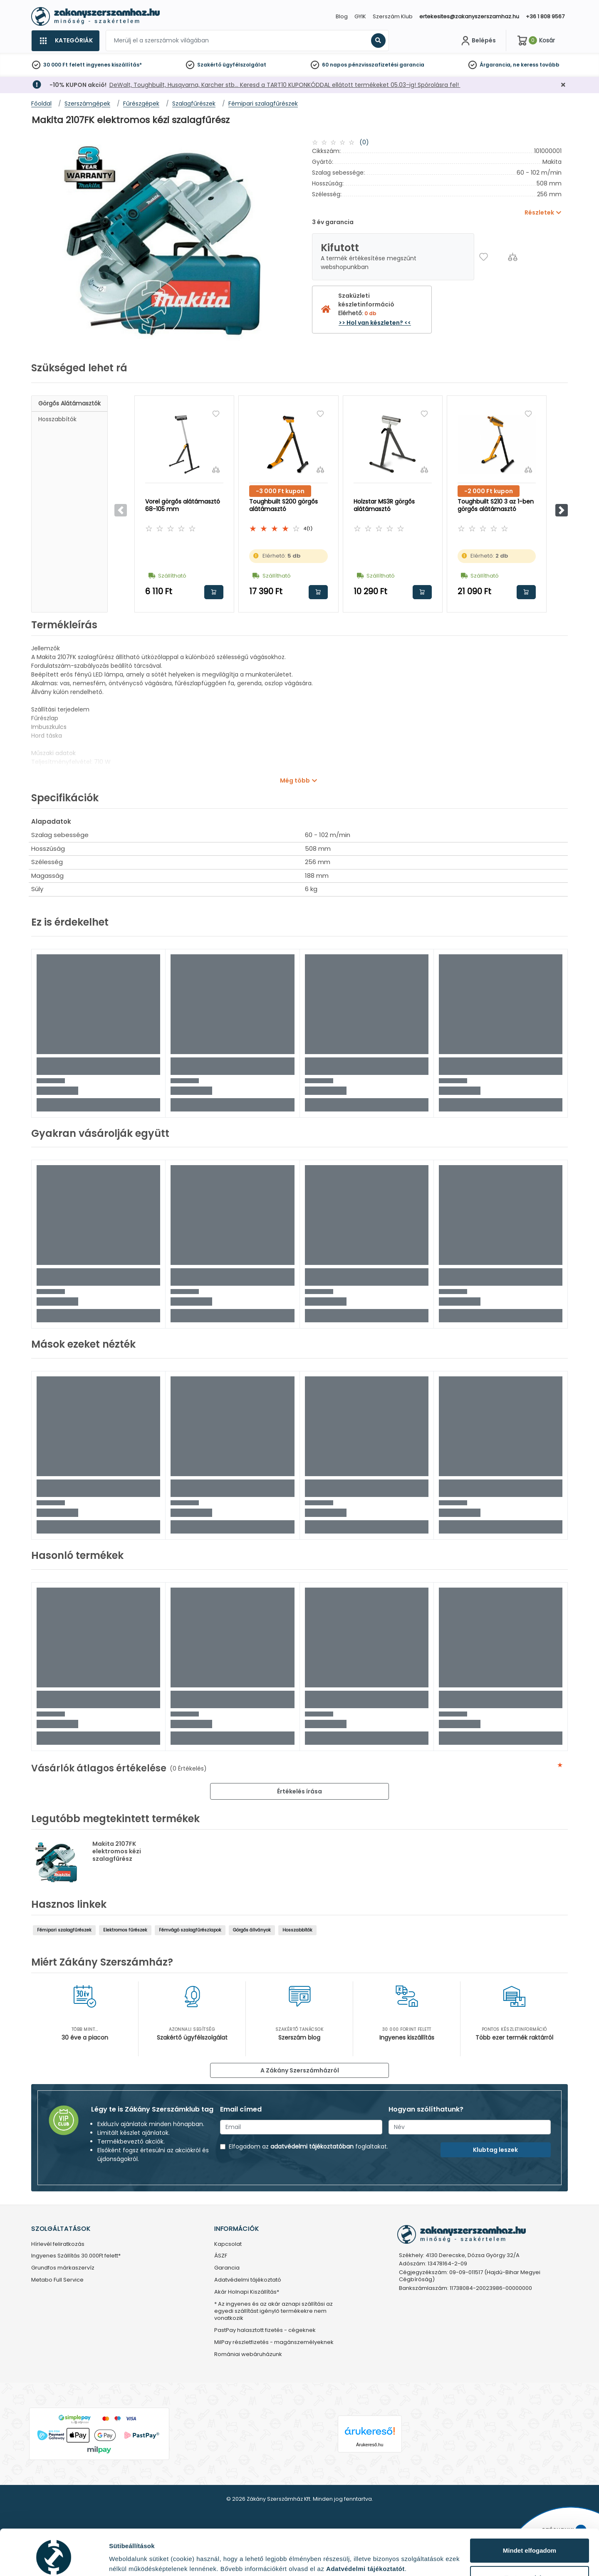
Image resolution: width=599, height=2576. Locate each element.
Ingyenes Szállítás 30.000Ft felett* (76, 2256)
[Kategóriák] (65, 40)
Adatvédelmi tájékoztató (247, 2280)
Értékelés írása (299, 1791)
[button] (561, 510)
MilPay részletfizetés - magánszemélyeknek (274, 2342)
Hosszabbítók (57, 419)
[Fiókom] (477, 41)
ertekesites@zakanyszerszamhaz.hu (469, 16)
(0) (364, 142)
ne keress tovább (536, 64)
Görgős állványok (252, 1930)
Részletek (123, 2556)
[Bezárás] (563, 85)
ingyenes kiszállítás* (114, 64)
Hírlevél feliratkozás (57, 2244)
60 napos (334, 64)
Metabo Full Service (57, 2280)
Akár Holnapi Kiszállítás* (246, 2292)
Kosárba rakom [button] (213, 592)
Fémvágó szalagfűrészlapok (190, 1930)
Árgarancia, (496, 64)
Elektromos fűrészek (125, 1930)
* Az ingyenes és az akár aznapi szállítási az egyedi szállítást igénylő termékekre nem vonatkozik (273, 2311)
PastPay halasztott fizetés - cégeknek (265, 2330)
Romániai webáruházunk (248, 2354)
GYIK (360, 16)
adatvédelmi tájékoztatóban (312, 2146)
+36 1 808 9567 (545, 16)
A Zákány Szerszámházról (299, 2070)
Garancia (227, 2268)
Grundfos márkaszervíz (62, 2268)
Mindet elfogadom (529, 2515)
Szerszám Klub (393, 16)
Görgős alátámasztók (69, 403)
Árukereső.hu (369, 2444)
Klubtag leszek (495, 2150)
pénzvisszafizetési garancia (386, 64)
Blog (342, 16)
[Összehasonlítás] (512, 256)
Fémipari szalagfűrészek (64, 1930)
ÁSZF (220, 2256)
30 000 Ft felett (64, 64)
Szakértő (209, 64)
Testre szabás (530, 2542)
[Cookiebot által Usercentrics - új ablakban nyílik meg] (53, 2560)
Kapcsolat (228, 2244)
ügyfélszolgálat (244, 64)
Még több (295, 780)
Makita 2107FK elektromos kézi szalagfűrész (116, 1851)
